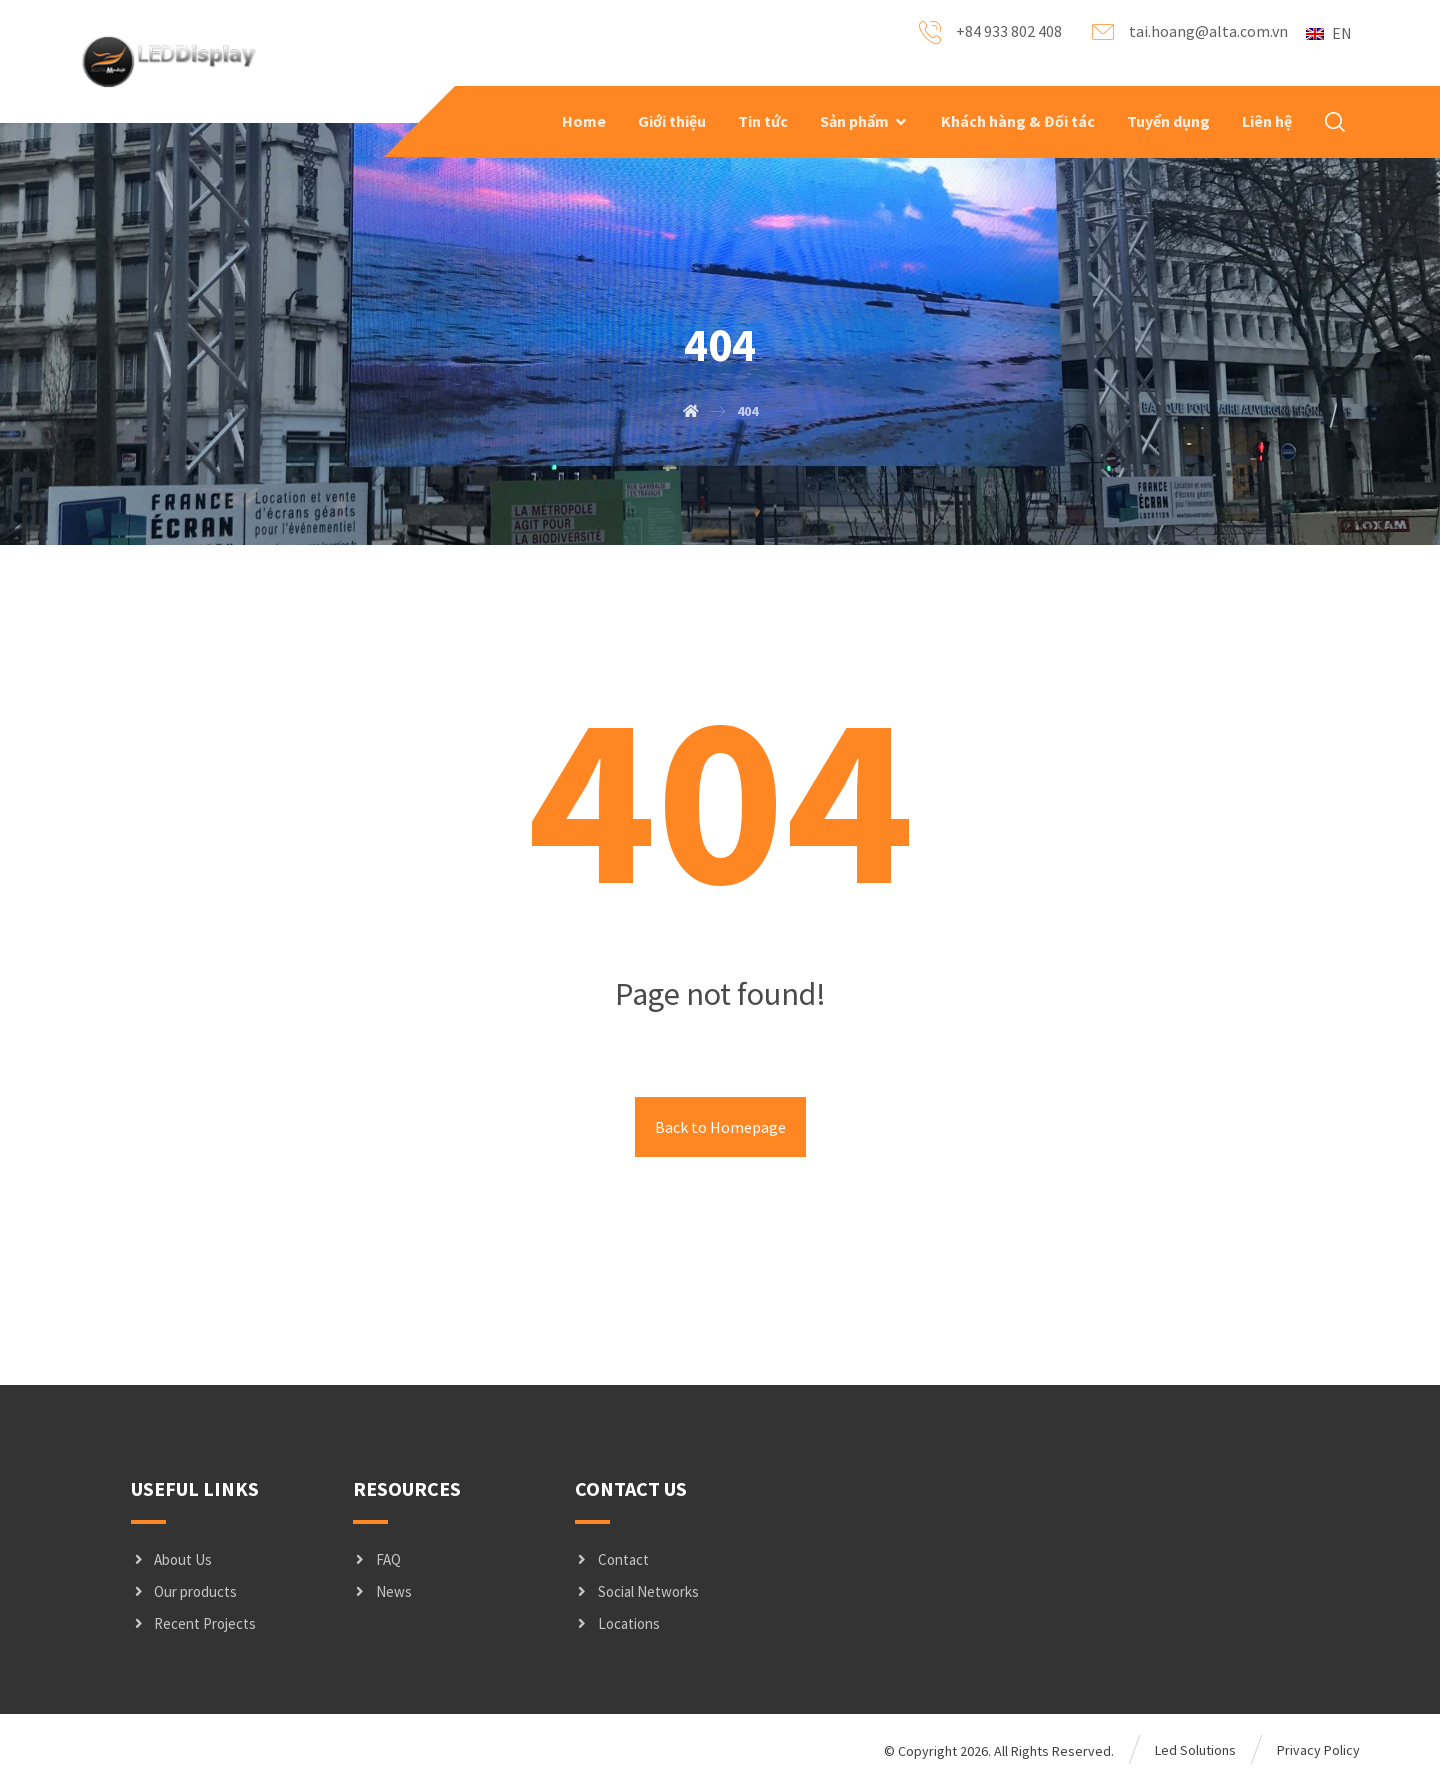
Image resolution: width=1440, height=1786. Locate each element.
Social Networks (637, 1591)
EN (1329, 33)
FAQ (377, 1559)
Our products (184, 1591)
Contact (612, 1559)
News (382, 1591)
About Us (171, 1559)
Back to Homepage (720, 1127)
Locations (617, 1623)
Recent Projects (193, 1623)
